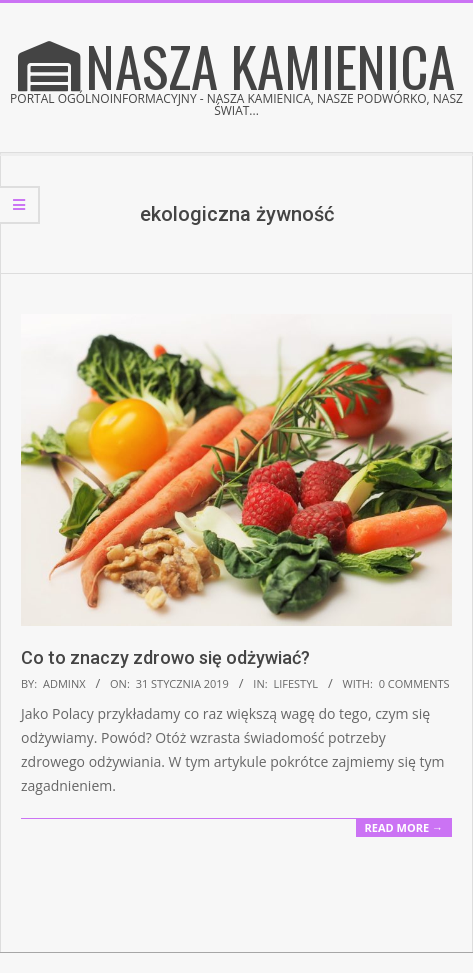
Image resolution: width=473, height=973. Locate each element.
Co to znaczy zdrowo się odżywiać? (165, 657)
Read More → (404, 827)
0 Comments (414, 683)
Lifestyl (295, 683)
